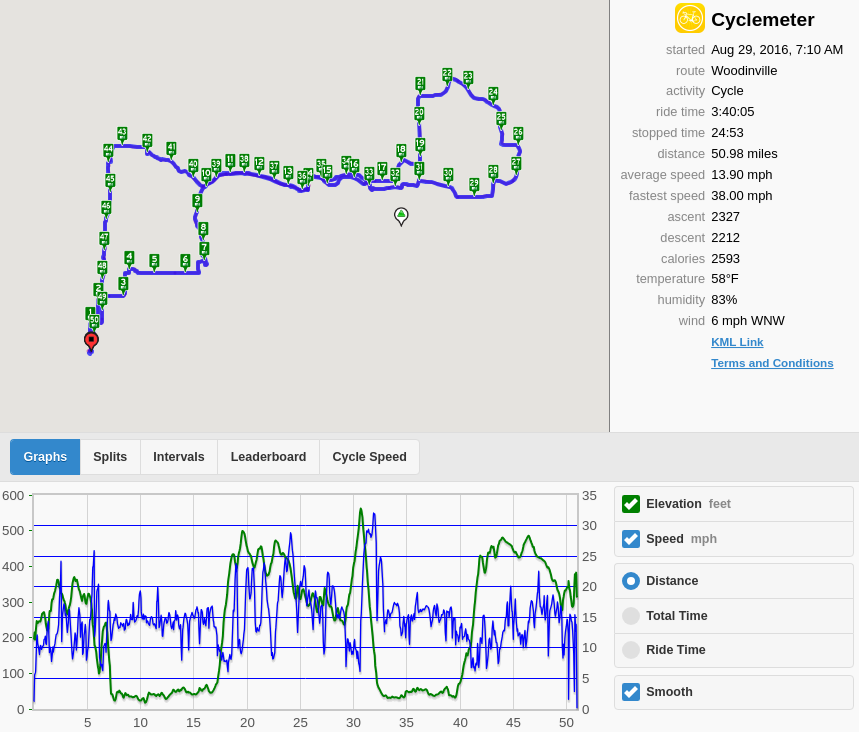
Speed (681, 539)
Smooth (669, 692)
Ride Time (676, 650)
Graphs (46, 457)
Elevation (688, 504)
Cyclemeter (762, 19)
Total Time (676, 616)
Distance (672, 581)
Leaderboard (269, 457)
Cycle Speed (369, 457)
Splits (110, 457)
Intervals (178, 457)
